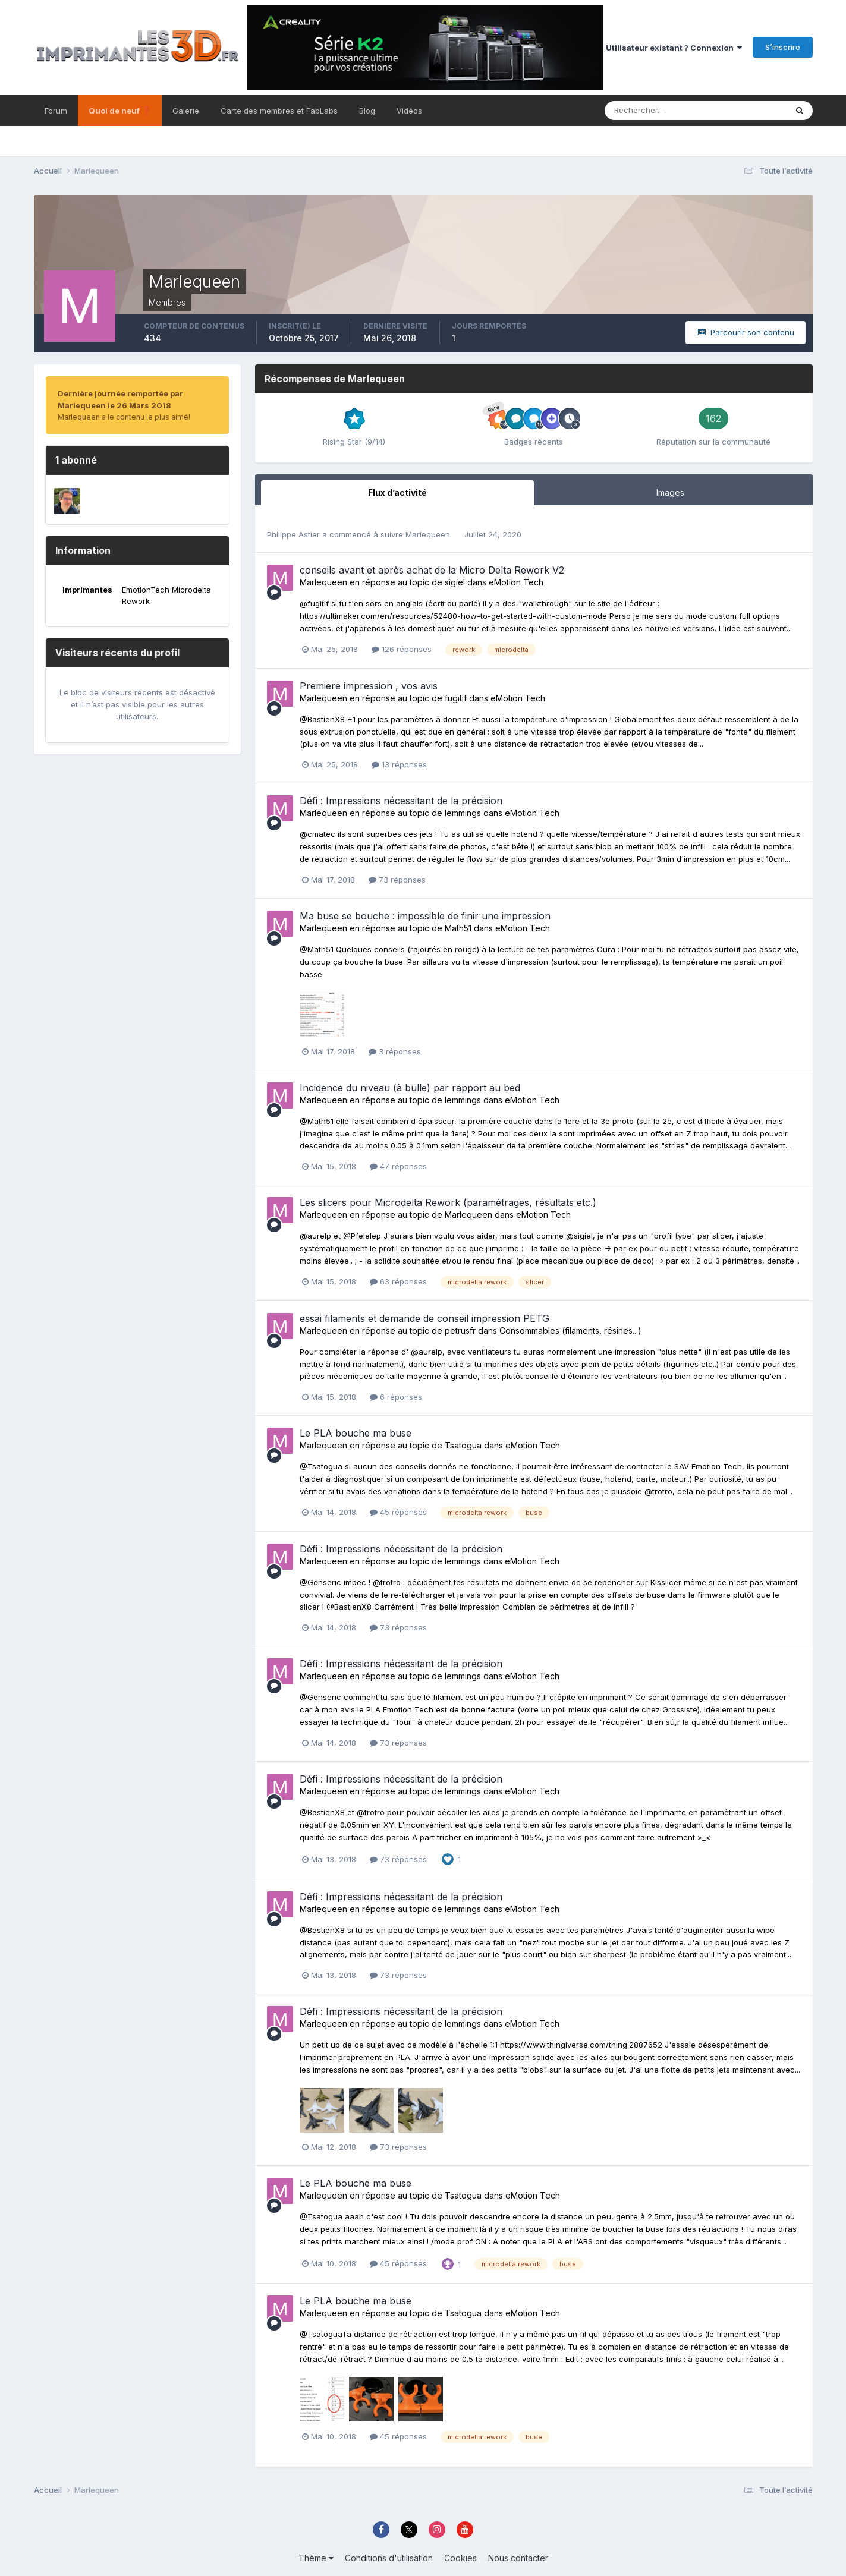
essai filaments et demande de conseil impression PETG (424, 1318)
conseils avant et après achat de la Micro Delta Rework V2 (432, 570)
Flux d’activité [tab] (397, 492)
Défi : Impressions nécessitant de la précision (401, 801)
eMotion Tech (516, 582)
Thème (316, 2558)
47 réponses (398, 1166)
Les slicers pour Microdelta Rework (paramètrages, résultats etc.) (448, 1202)
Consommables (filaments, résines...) (570, 1330)
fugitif (456, 698)
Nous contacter (518, 2558)
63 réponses (398, 1281)
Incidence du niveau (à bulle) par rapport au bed (410, 1088)
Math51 (458, 928)
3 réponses (395, 1051)
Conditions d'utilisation (389, 2558)
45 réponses (398, 1512)
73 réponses (397, 879)
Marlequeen (427, 534)
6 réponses (396, 1397)
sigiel (455, 582)
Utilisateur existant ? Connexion (674, 47)
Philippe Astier (293, 534)
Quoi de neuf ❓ (120, 110)
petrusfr (460, 1330)
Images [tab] (670, 492)
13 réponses (399, 764)
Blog (367, 110)
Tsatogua (463, 1445)
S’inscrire (782, 47)
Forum (56, 110)
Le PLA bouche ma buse (355, 1433)
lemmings (463, 813)
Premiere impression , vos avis (369, 686)
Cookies (460, 2558)
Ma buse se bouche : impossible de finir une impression (425, 916)
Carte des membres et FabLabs (279, 110)
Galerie (185, 110)
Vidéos (409, 110)
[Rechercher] (642, 110)
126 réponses (402, 649)
